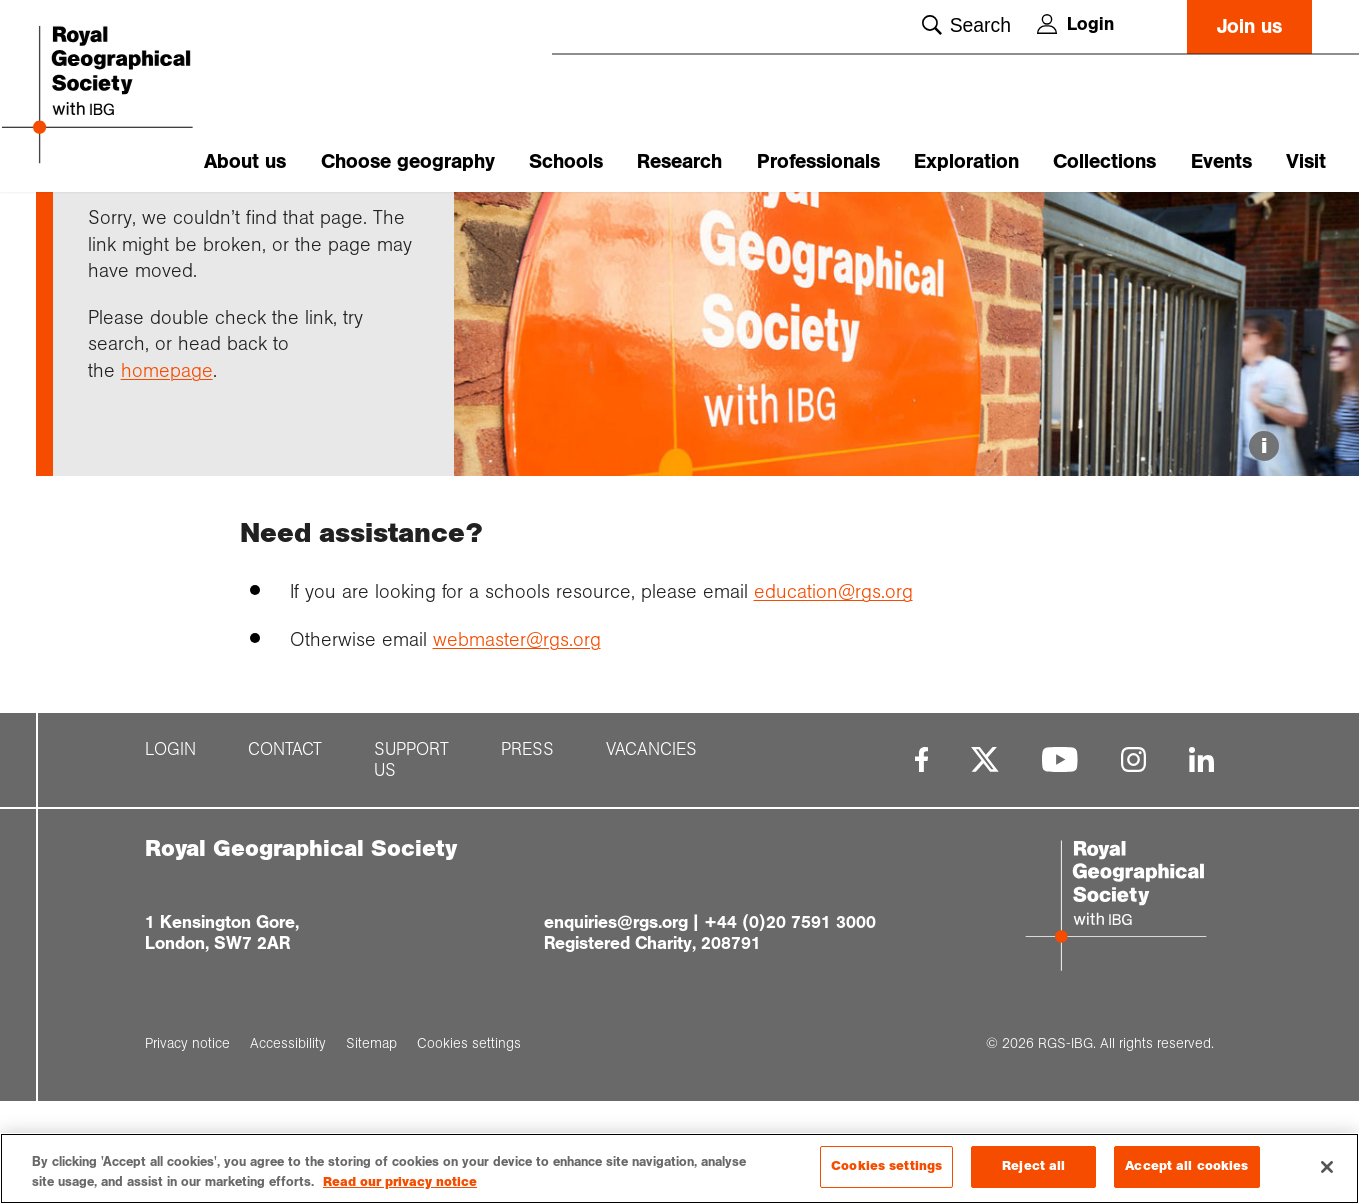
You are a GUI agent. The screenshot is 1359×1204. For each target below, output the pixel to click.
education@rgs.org (833, 708)
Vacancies (651, 865)
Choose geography (408, 161)
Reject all (1033, 1166)
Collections (1104, 161)
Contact (285, 865)
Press (527, 865)
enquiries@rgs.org (616, 1038)
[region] (679, 1168)
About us (245, 161)
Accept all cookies (1186, 1166)
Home (107, 227)
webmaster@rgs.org (517, 755)
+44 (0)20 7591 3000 (790, 1038)
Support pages (191, 227)
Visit (1306, 161)
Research (679, 161)
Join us (1249, 26)
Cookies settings (886, 1166)
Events (1221, 161)
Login (1075, 24)
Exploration (966, 161)
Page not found (306, 227)
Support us (411, 876)
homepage (167, 486)
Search (966, 25)
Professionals (818, 161)
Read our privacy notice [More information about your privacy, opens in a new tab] (400, 1182)
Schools (566, 161)
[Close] (1327, 1167)
